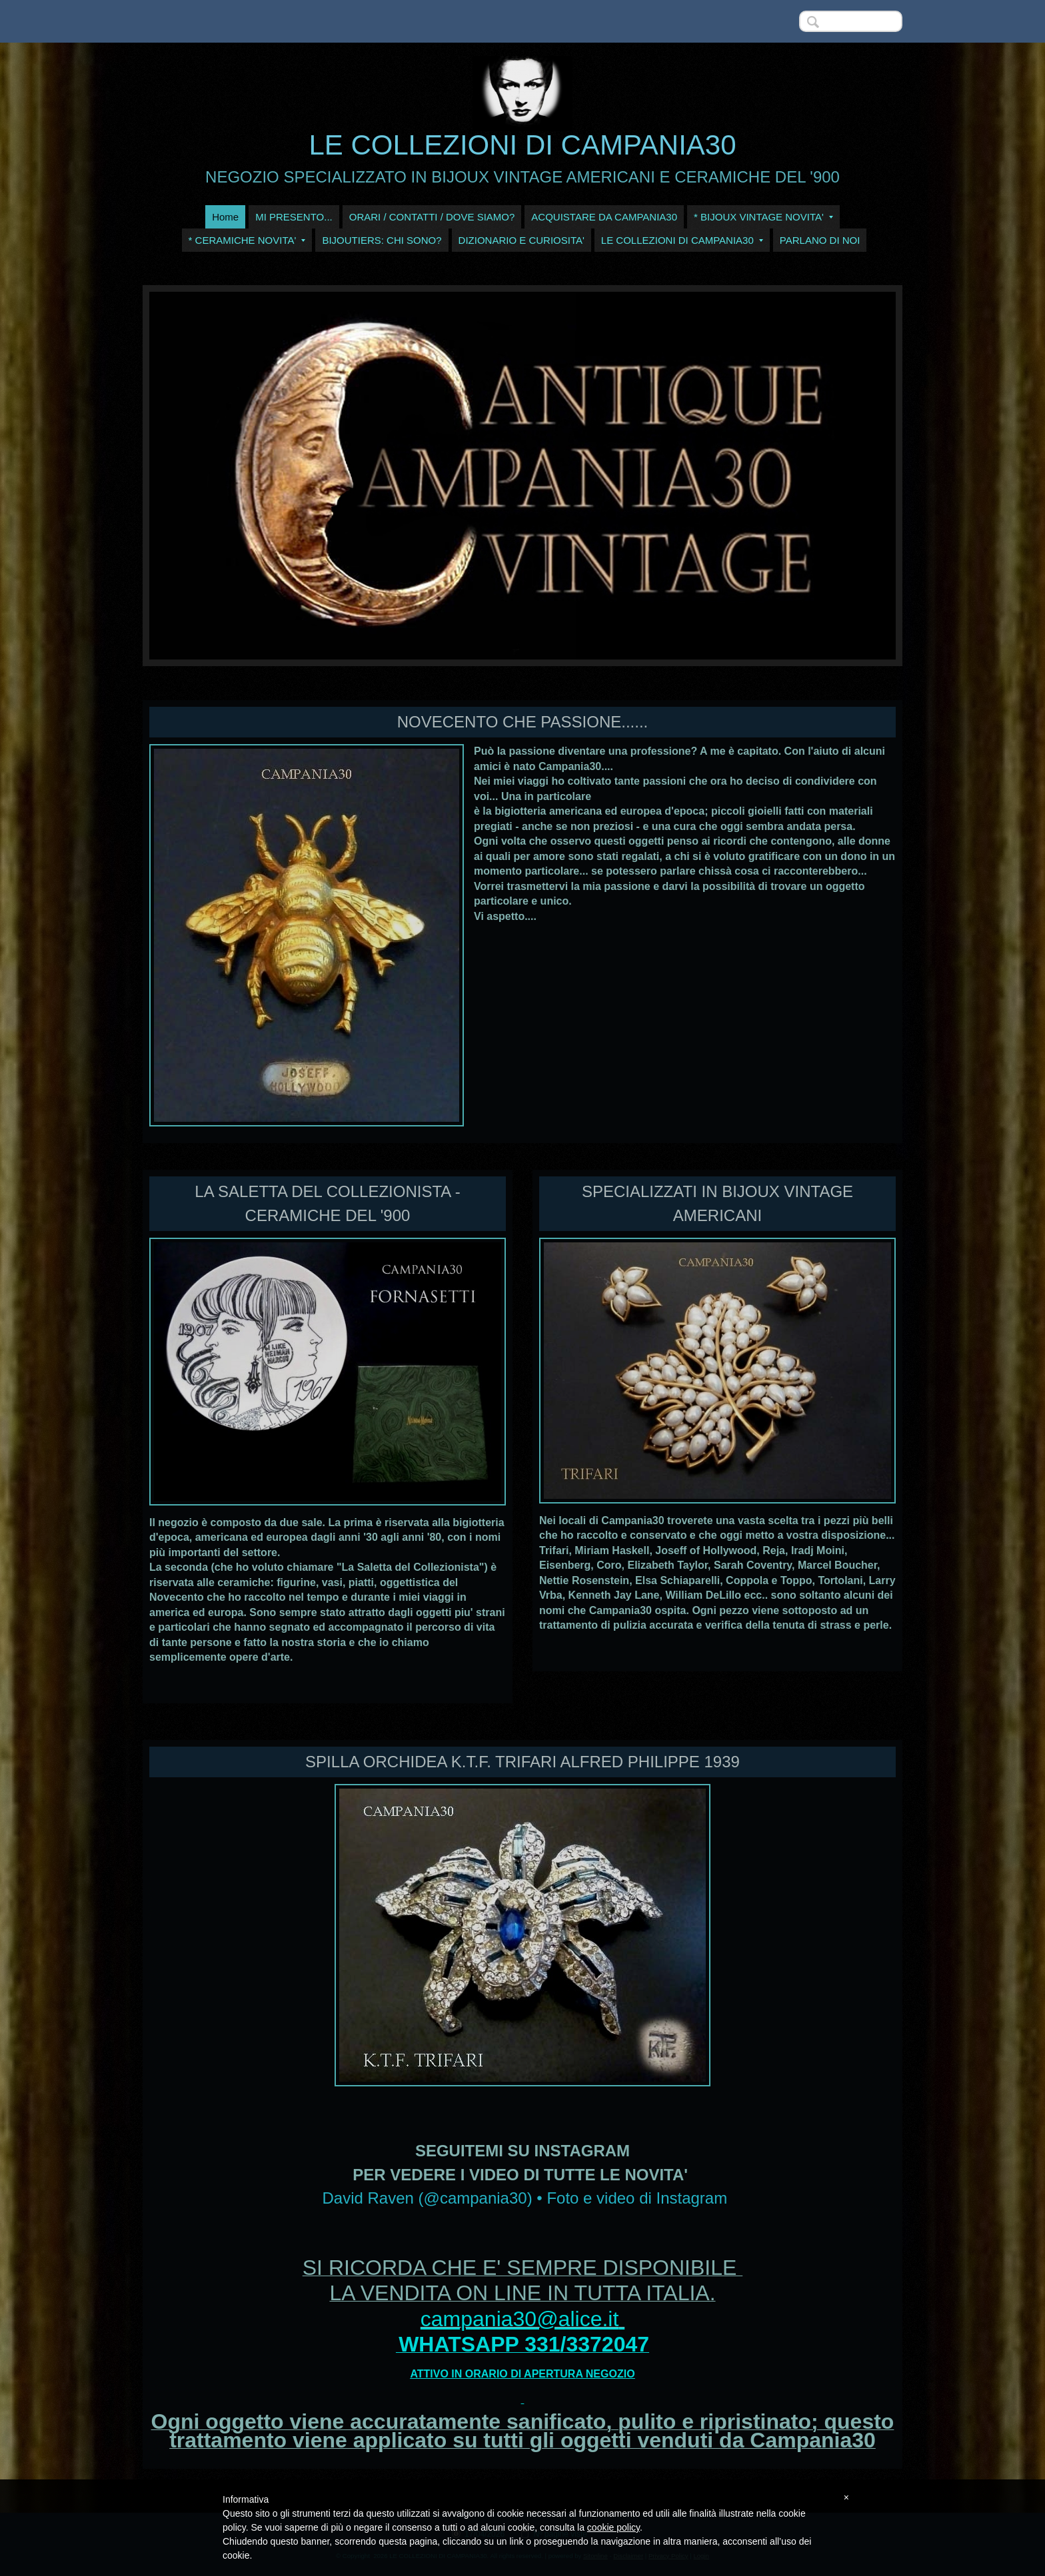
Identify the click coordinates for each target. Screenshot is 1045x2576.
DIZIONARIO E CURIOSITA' (521, 240)
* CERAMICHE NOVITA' (247, 240)
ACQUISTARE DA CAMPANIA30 (604, 216)
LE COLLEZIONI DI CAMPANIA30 (522, 145)
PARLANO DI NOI (820, 240)
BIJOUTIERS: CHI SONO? (381, 240)
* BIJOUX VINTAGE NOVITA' (763, 216)
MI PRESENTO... (294, 216)
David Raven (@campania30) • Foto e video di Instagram (524, 2198)
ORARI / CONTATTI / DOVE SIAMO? (432, 216)
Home (225, 216)
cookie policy (613, 2527)
